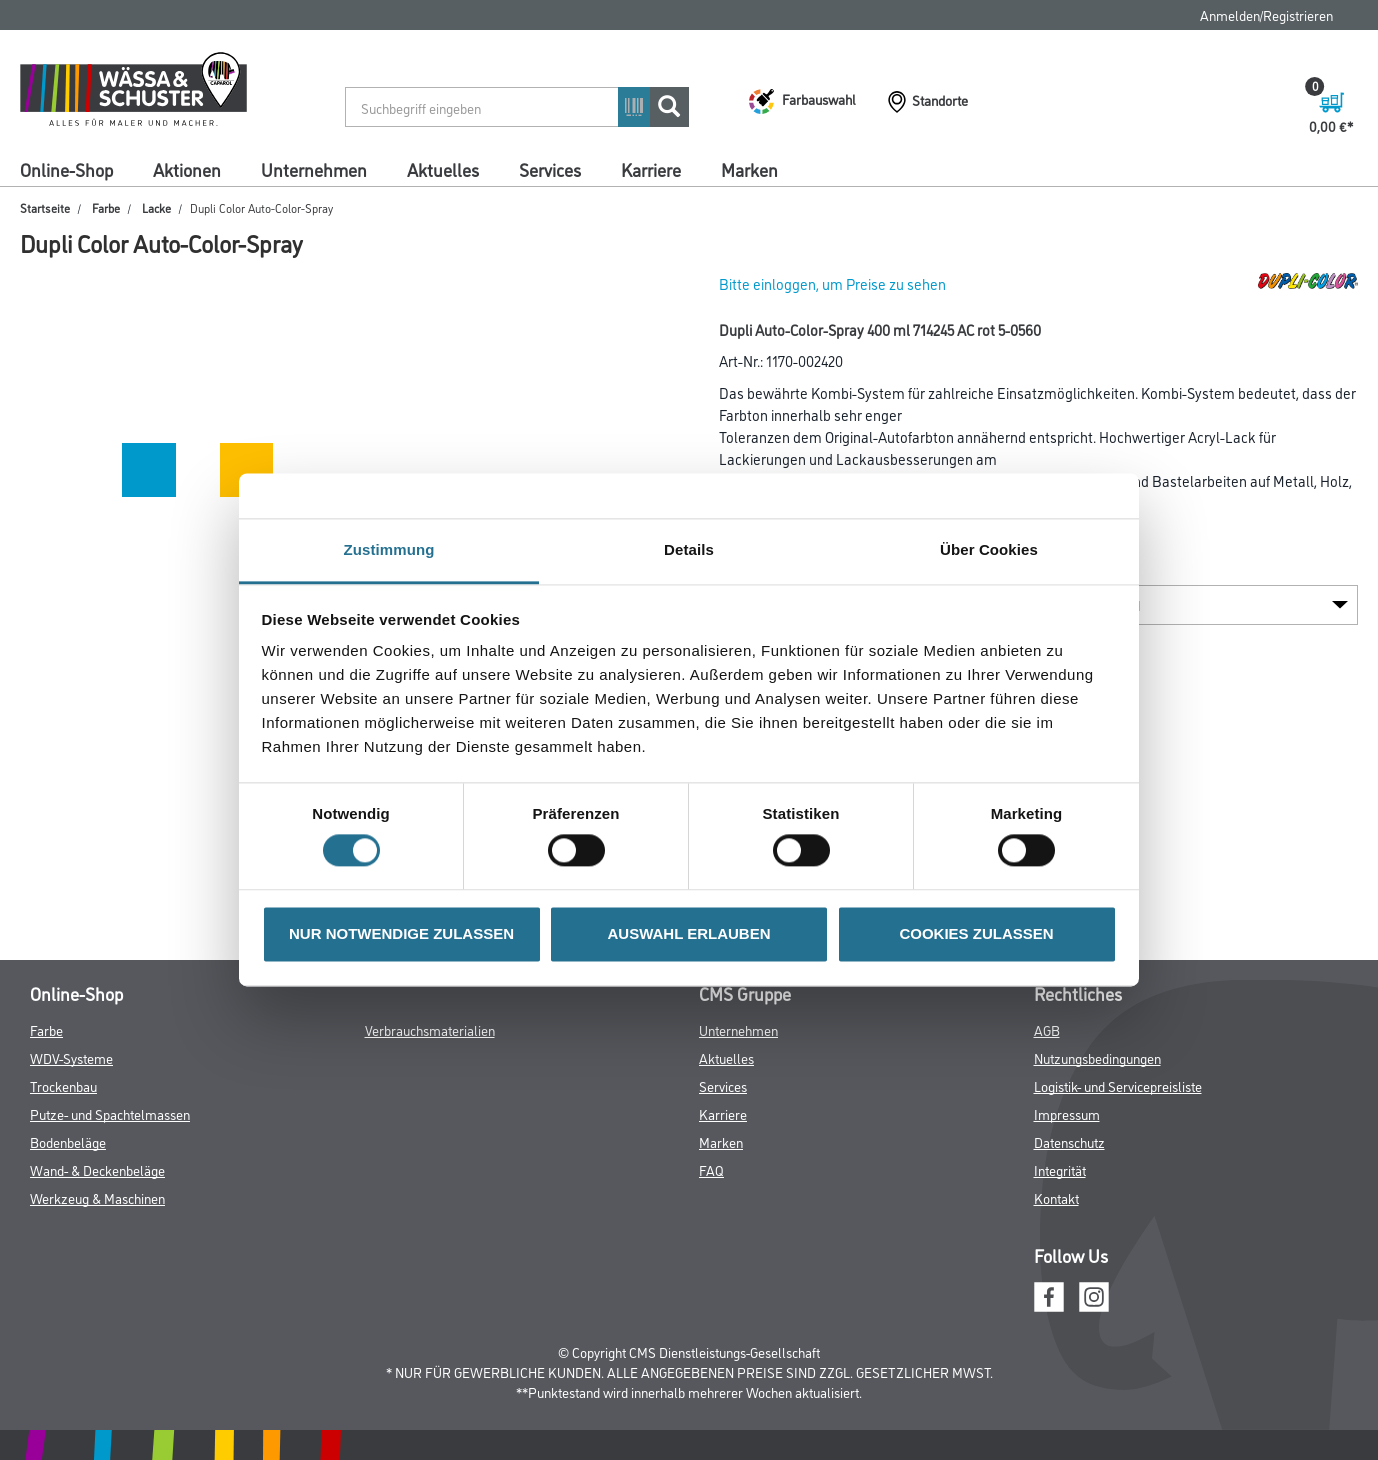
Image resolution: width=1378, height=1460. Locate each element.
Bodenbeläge (68, 1141)
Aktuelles (443, 169)
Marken (749, 169)
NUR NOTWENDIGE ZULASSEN (401, 933)
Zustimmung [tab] (389, 549)
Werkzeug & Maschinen (97, 1197)
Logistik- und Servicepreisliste (1118, 1085)
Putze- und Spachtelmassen (110, 1113)
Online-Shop (66, 169)
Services (550, 169)
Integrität (1060, 1169)
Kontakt (1056, 1197)
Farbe (106, 207)
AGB (1047, 1029)
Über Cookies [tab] (989, 549)
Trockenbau (63, 1085)
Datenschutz (1069, 1141)
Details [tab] (689, 549)
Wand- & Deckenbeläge (97, 1169)
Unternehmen (314, 169)
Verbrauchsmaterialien (430, 1029)
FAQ (711, 1169)
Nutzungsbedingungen (1097, 1057)
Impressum (1067, 1113)
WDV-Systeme (71, 1057)
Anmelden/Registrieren (1266, 14)
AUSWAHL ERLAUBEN (688, 933)
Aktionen (187, 169)
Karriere (651, 169)
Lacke (156, 207)
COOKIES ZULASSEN (976, 933)
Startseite (45, 207)
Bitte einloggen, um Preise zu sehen (832, 283)
